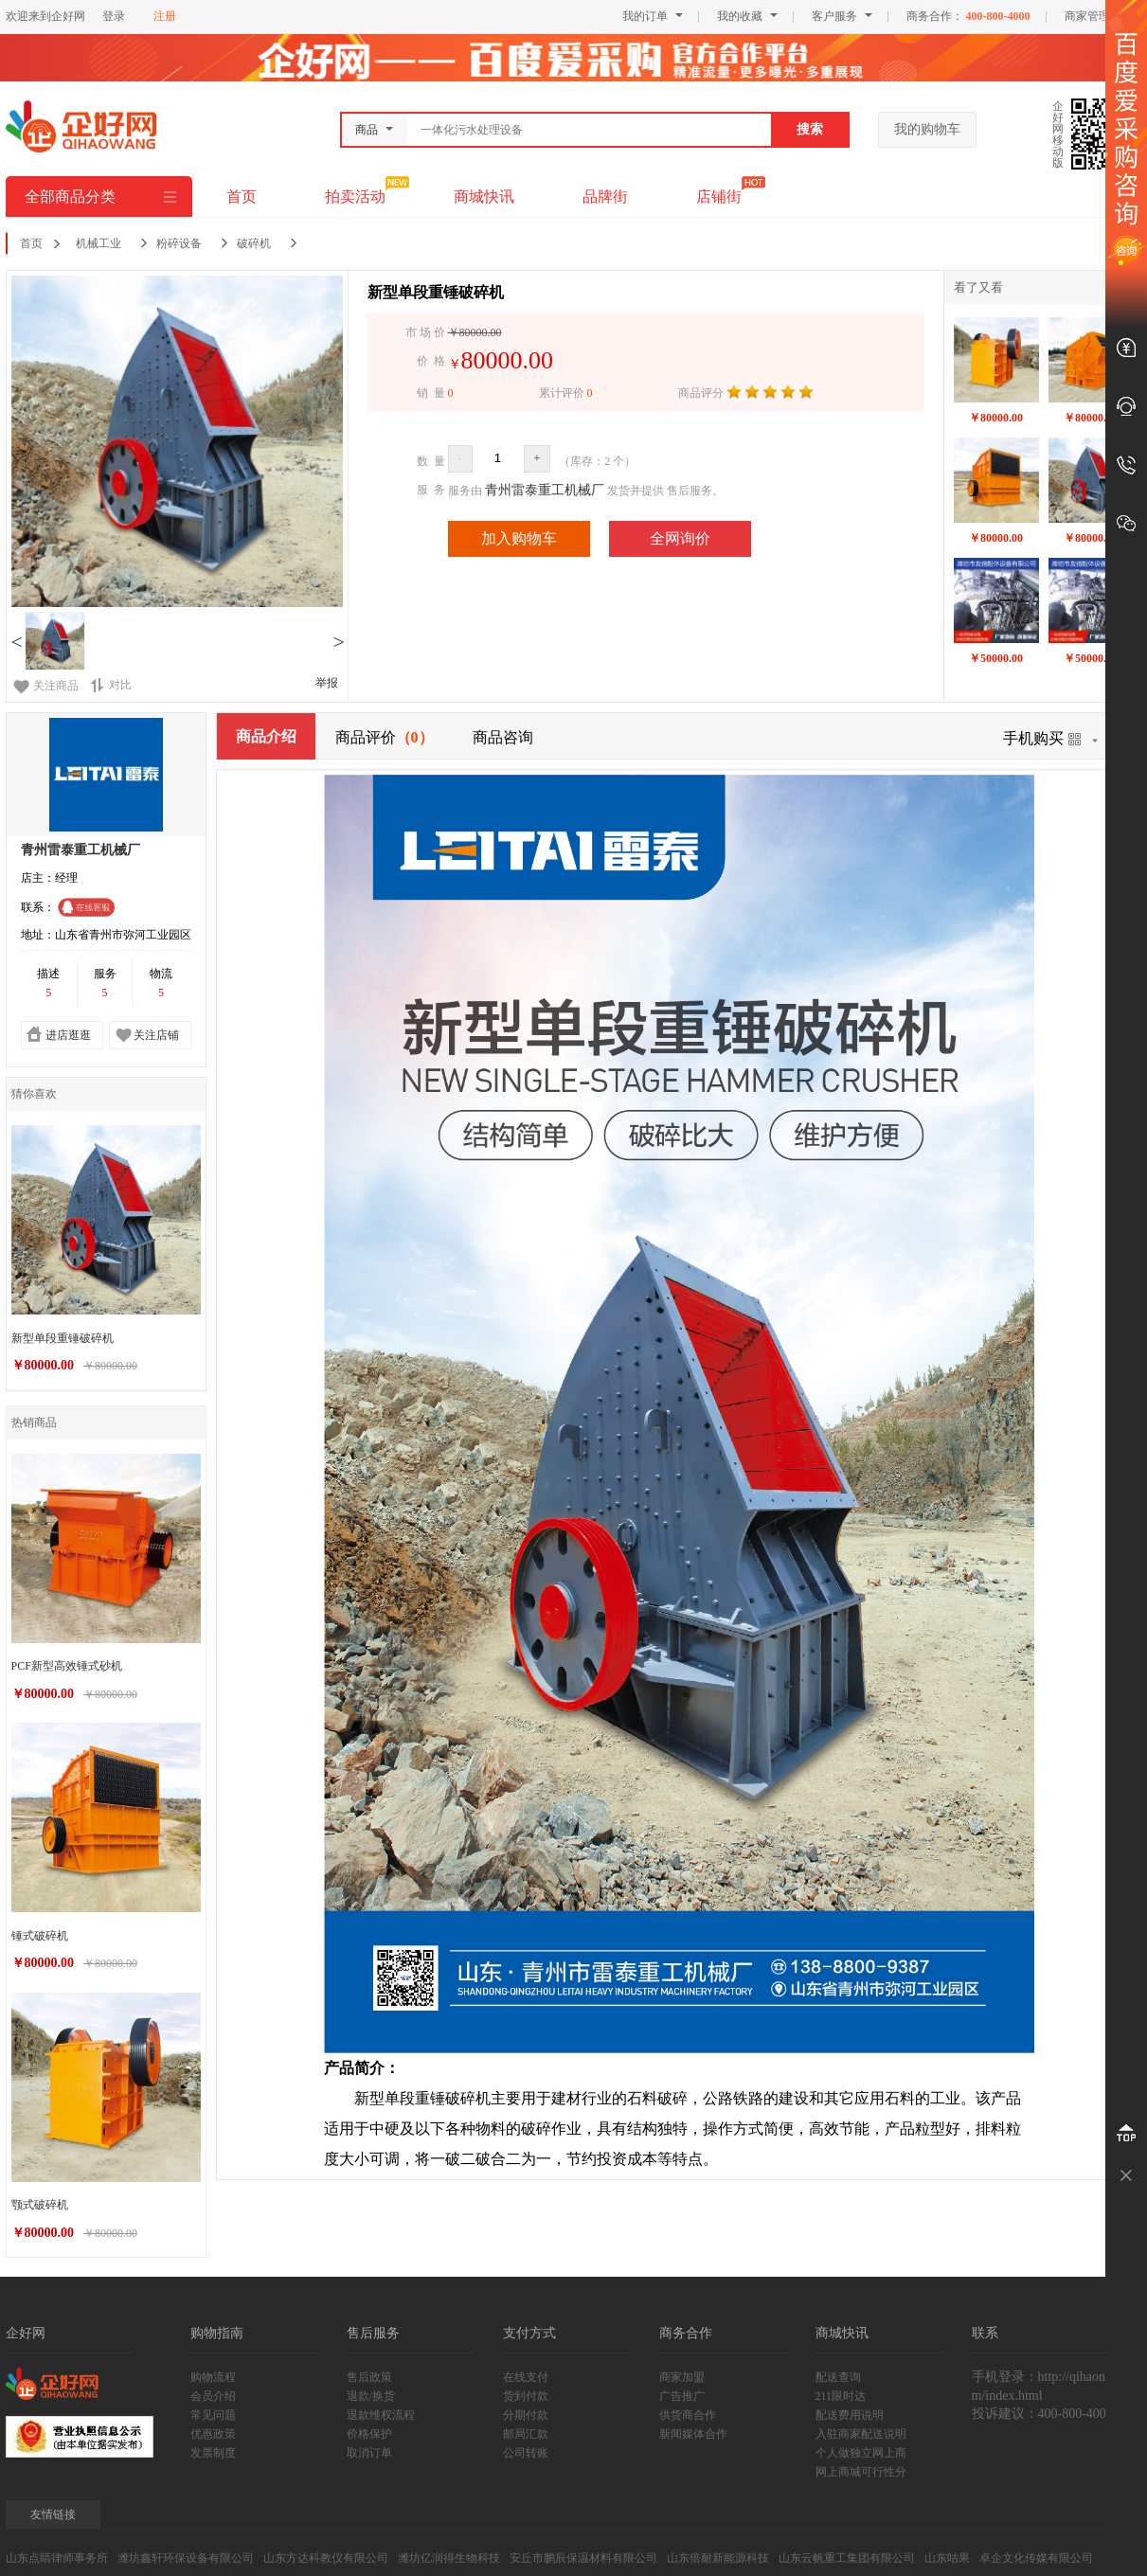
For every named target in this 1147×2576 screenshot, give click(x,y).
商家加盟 (682, 2377)
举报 (326, 682)
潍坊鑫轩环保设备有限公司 (185, 2558)
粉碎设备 (179, 243)
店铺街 (719, 196)
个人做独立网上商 (860, 2453)
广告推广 (682, 2396)
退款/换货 (371, 2396)
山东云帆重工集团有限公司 (847, 2558)
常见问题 (213, 2415)
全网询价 (680, 538)
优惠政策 (213, 2434)
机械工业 (98, 243)
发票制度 (213, 2453)
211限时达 (841, 2396)
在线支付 (525, 2377)
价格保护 (369, 2434)
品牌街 (605, 196)
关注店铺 (156, 1035)
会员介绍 (213, 2396)
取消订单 (369, 2453)
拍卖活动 (355, 196)
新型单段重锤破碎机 (62, 1338)
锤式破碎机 (39, 1935)
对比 (111, 685)
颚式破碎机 (39, 2204)
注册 (164, 16)
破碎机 (254, 243)
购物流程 (213, 2377)
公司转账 (525, 2453)
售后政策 (369, 2377)
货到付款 (525, 2396)
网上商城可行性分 (860, 2471)
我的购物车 (927, 129)
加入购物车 (519, 538)
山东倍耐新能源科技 (718, 2558)
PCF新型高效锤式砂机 (66, 1666)
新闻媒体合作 (693, 2434)
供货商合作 (687, 2415)
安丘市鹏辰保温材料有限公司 (583, 2558)
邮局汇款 (525, 2434)
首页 (241, 196)
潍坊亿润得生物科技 (449, 2558)
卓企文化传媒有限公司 (1036, 2558)
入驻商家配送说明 (860, 2434)
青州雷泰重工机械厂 (544, 490)
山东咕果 (947, 2558)
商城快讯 (484, 196)
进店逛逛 (68, 1035)
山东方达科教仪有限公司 (325, 2558)
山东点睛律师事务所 (57, 2558)
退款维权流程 (381, 2415)
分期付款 (525, 2415)
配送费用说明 (849, 2415)
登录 (113, 16)
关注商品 (56, 685)
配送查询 (838, 2377)
